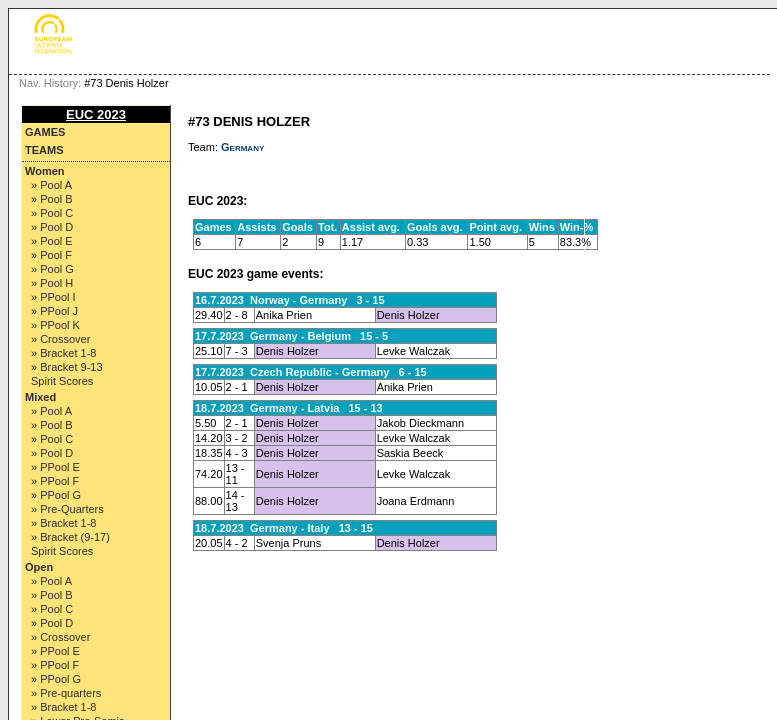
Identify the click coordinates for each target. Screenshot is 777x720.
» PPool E (55, 467)
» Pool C (52, 213)
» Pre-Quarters (67, 509)
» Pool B (52, 199)
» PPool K (55, 325)
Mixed (40, 397)
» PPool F (55, 481)
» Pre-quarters (66, 693)
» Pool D (52, 227)
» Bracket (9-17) (70, 537)
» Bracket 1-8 (63, 353)
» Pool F (51, 255)
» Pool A (51, 185)
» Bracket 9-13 (67, 367)
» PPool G (56, 495)
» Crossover (60, 339)
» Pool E (52, 241)
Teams (44, 150)
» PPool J (54, 311)
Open (39, 567)
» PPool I (53, 297)
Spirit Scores (62, 381)
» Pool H (52, 283)
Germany (242, 147)
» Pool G (52, 269)
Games (45, 132)
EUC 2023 (96, 114)
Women (45, 171)
